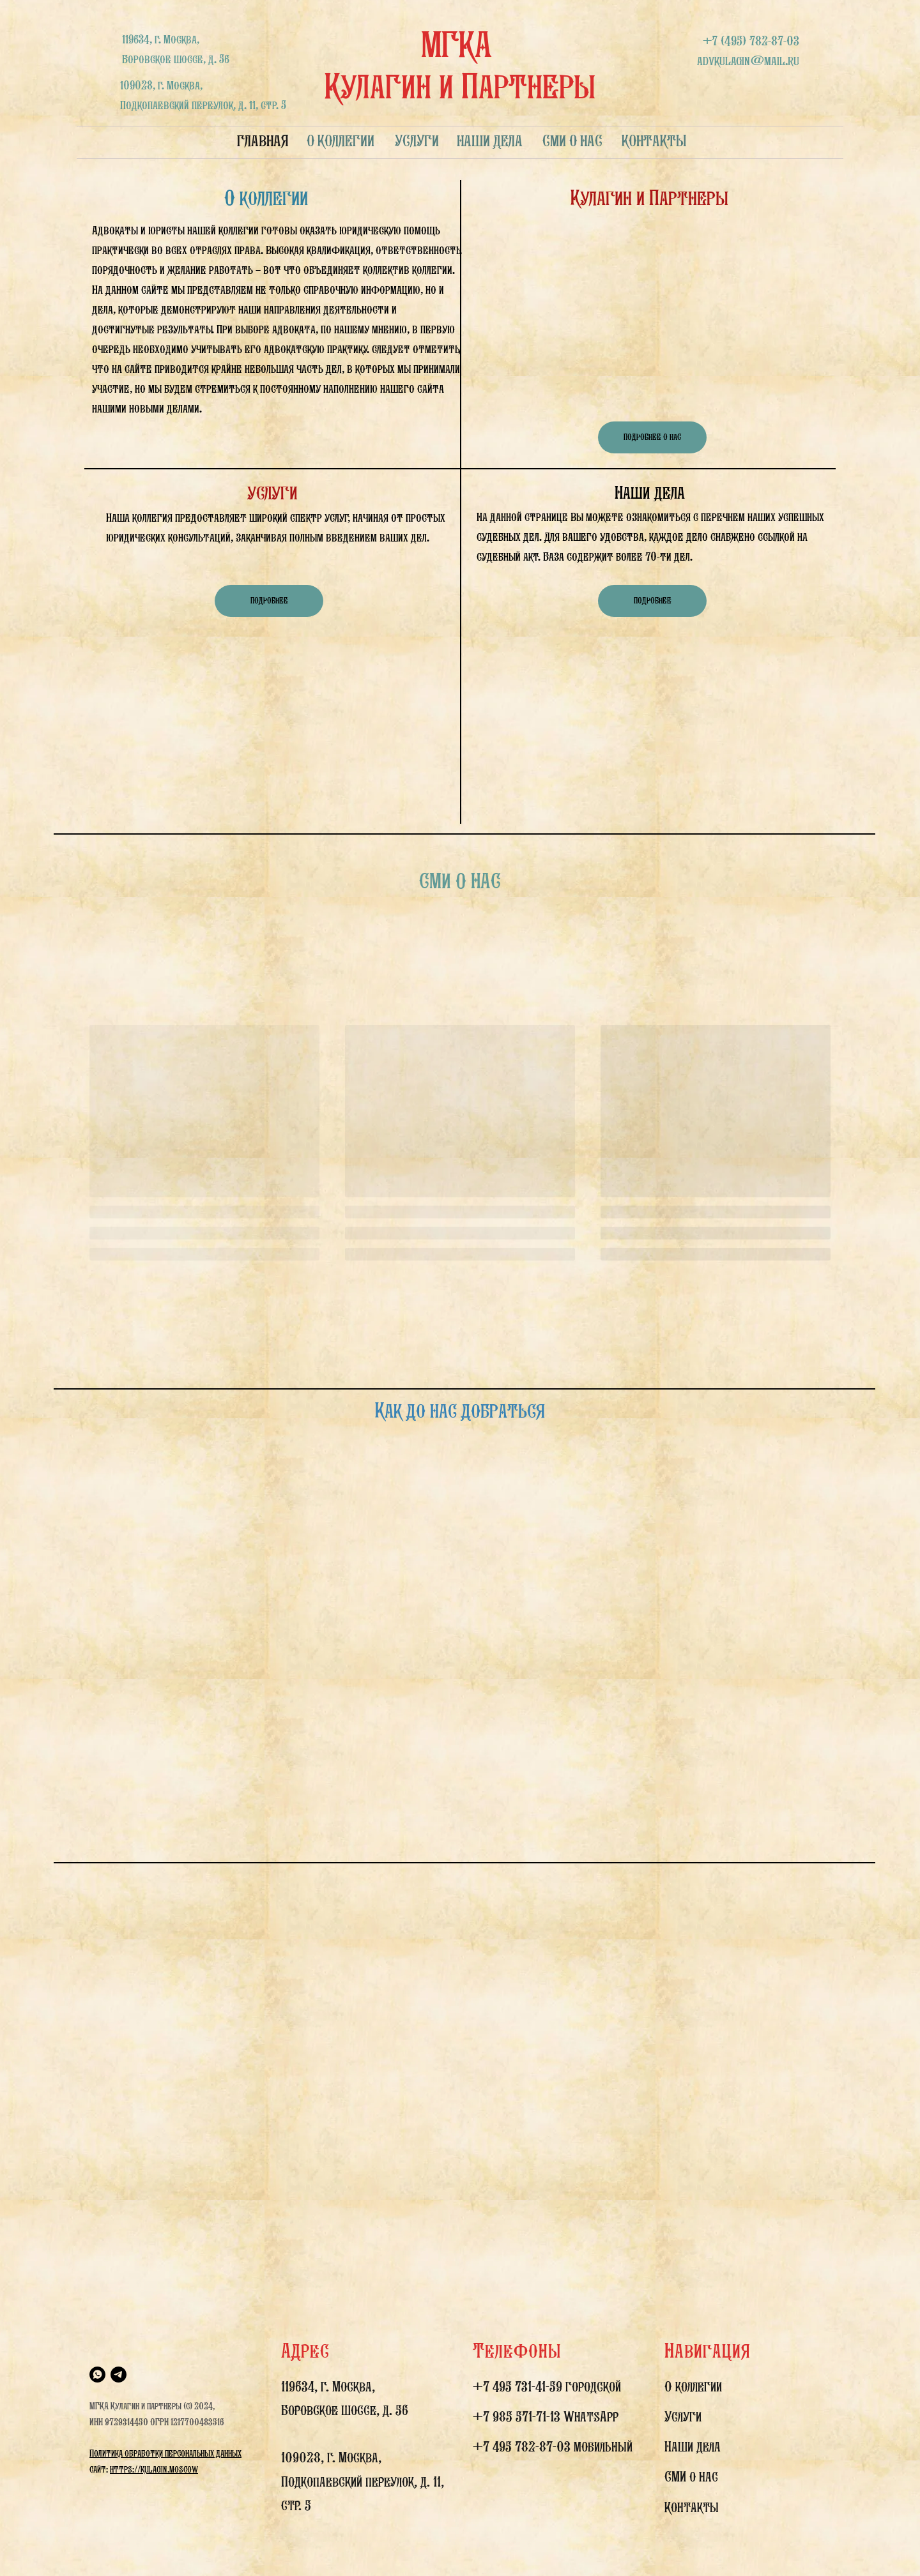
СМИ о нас (691, 2476)
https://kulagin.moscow (154, 2469)
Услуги (683, 2416)
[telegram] (118, 2375)
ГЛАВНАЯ (263, 140)
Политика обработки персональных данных (165, 2453)
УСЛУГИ (417, 140)
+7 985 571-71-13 (516, 2416)
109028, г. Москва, (331, 2457)
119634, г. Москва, (328, 2386)
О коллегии (693, 2386)
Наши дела (692, 2446)
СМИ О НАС (572, 140)
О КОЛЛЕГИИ (340, 140)
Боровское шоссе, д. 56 (344, 2409)
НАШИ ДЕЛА (490, 140)
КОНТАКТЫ (654, 140)
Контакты (691, 2506)
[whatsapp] (97, 2375)
